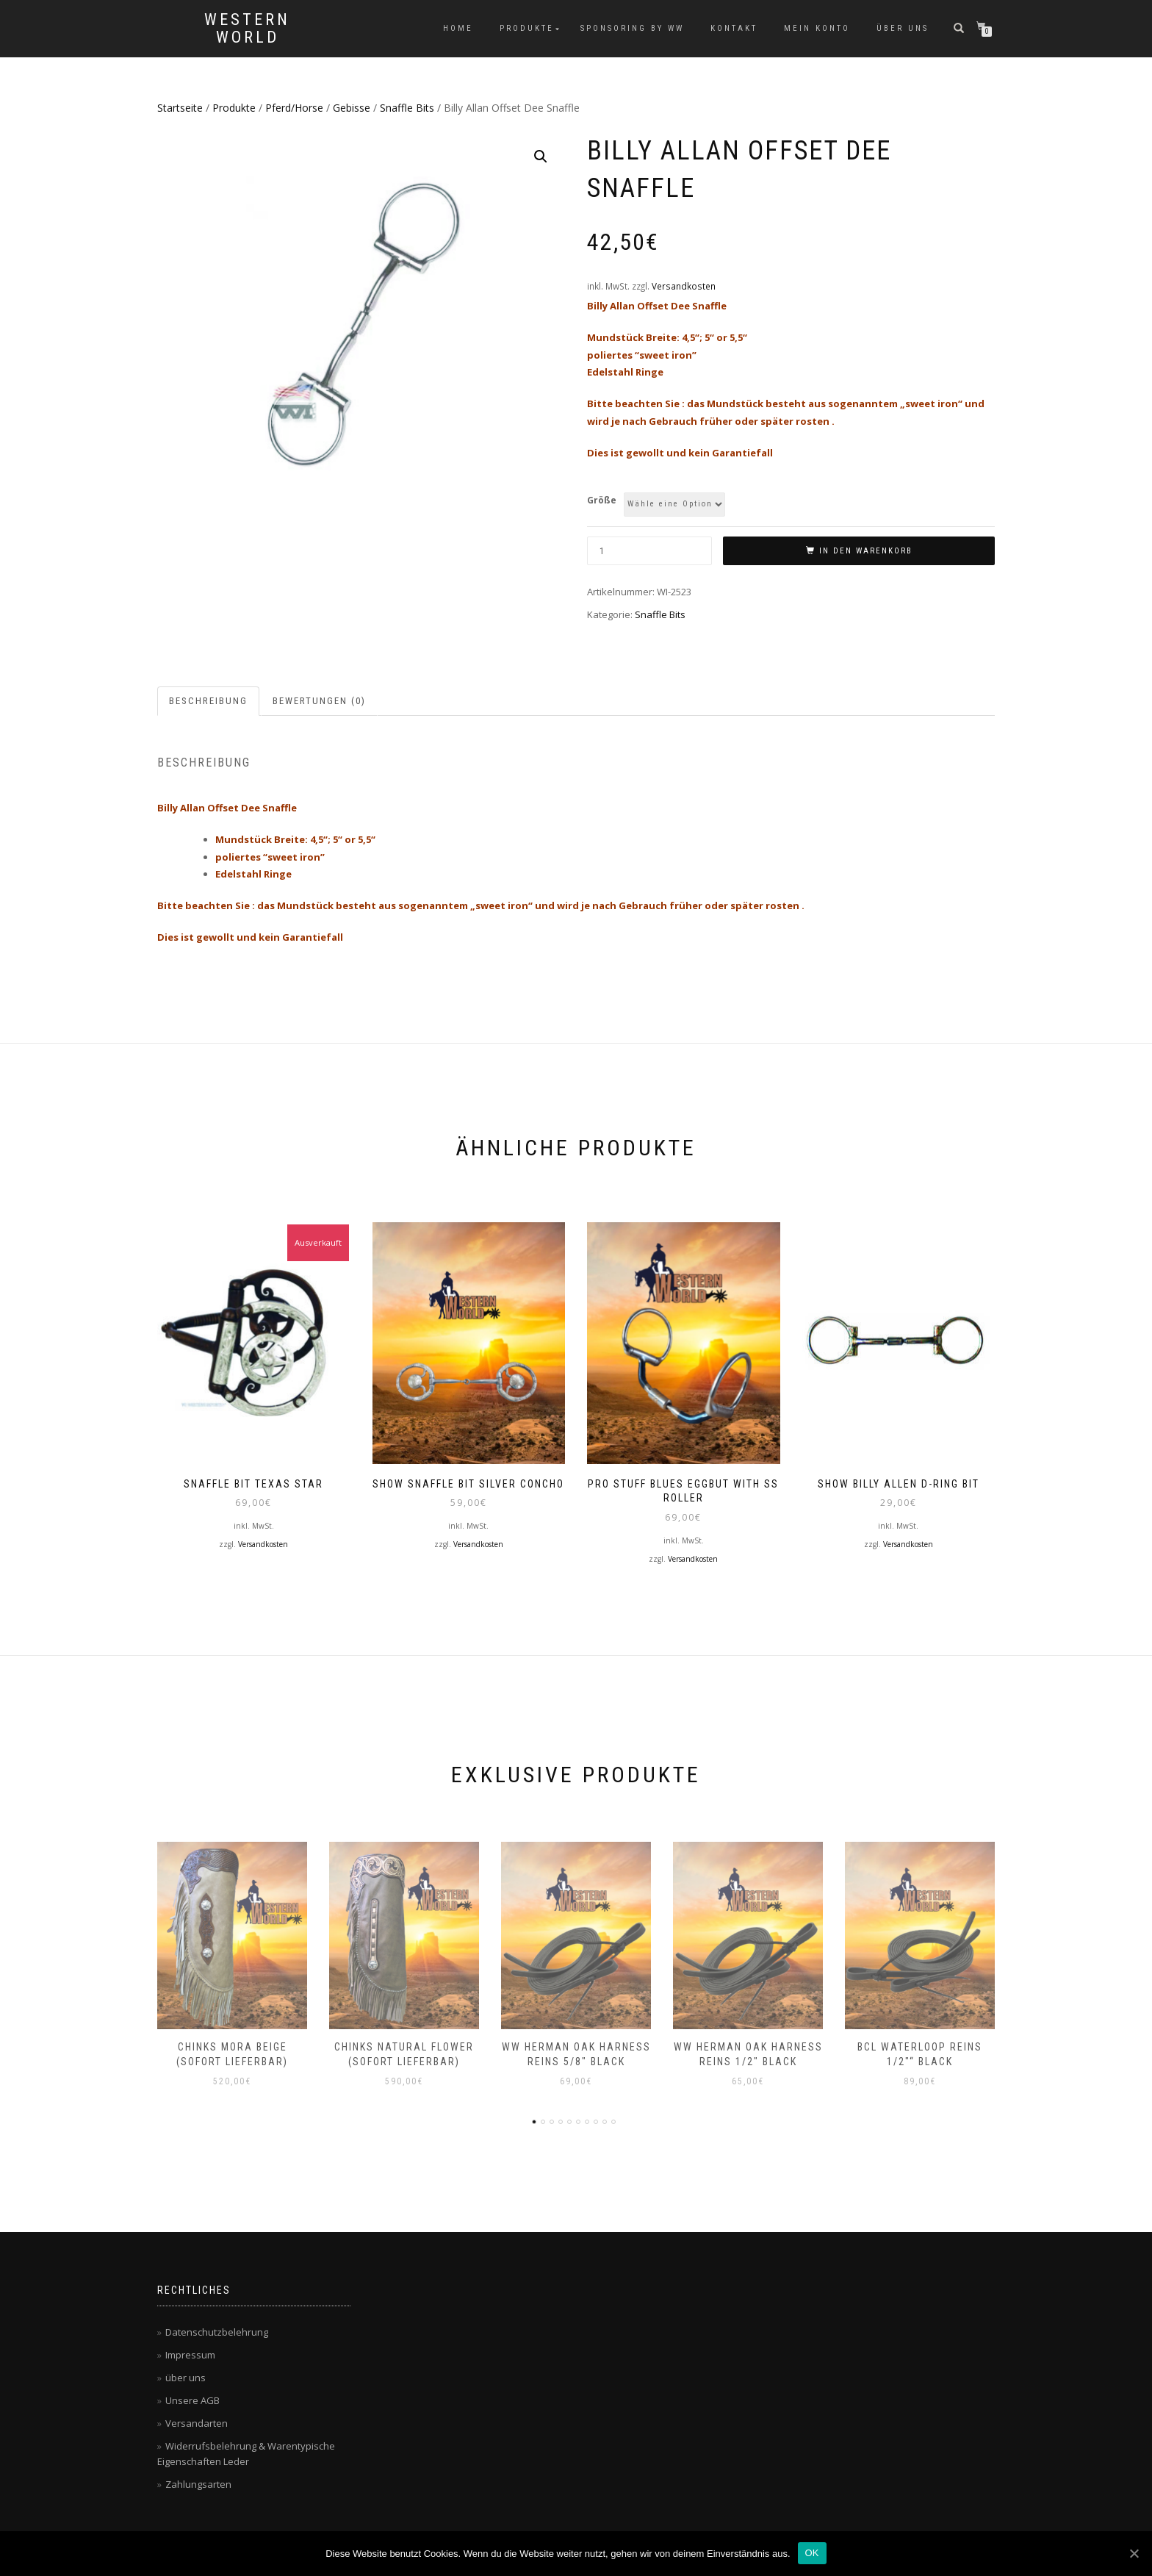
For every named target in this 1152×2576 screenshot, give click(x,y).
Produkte (527, 28)
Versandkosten (684, 286)
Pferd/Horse (294, 108)
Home (458, 28)
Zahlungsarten (198, 2484)
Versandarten (196, 2423)
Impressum (190, 2354)
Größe (601, 500)
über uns (902, 28)
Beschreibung (208, 700)
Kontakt (733, 28)
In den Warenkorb (865, 551)
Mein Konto (817, 28)
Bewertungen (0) (319, 700)
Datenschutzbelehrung (216, 2332)
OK (812, 2552)
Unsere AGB (192, 2400)
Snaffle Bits (407, 108)
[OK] (1133, 2553)
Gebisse (351, 108)
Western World (247, 28)
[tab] (209, 701)
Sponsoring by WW (632, 28)
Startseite (180, 108)
